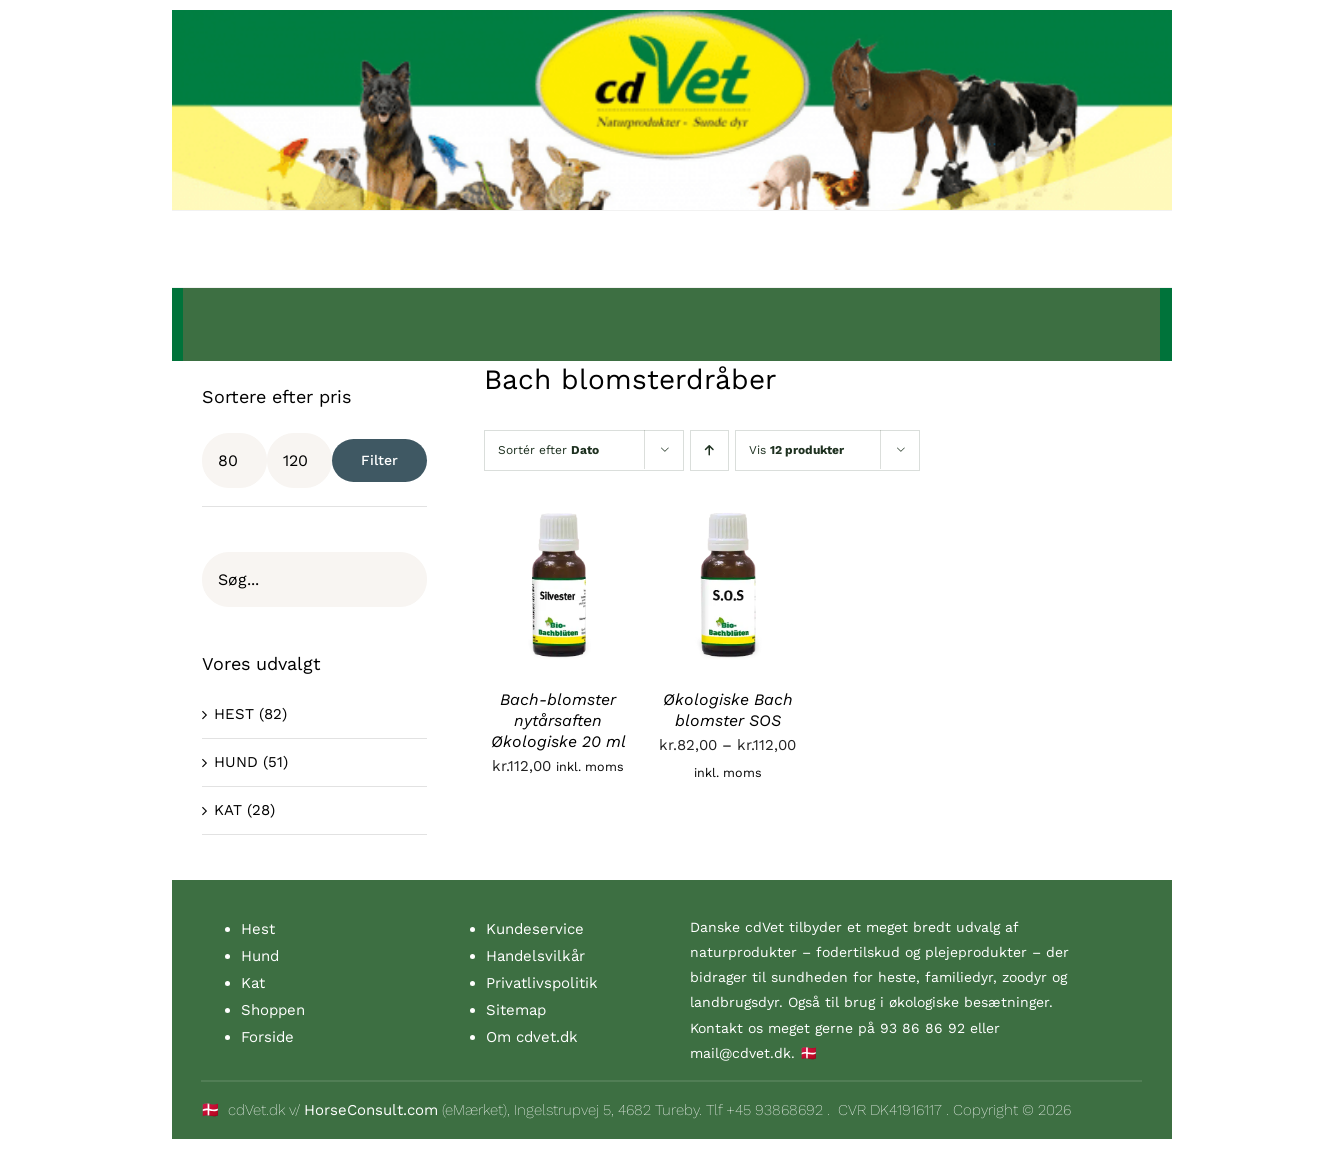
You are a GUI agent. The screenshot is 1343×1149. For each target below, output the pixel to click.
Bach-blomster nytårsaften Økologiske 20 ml (558, 720)
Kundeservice (535, 929)
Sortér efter (548, 450)
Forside (267, 1037)
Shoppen (273, 1010)
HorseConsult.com (371, 1110)
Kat (253, 983)
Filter (379, 460)
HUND (236, 762)
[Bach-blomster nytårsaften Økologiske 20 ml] (559, 524)
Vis (796, 450)
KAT (228, 810)
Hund (260, 956)
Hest (258, 929)
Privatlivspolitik (542, 983)
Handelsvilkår (535, 956)
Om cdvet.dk (532, 1037)
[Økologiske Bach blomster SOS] (728, 524)
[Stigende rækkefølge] (709, 450)
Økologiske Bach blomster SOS (728, 710)
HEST (234, 714)
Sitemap (516, 1010)
